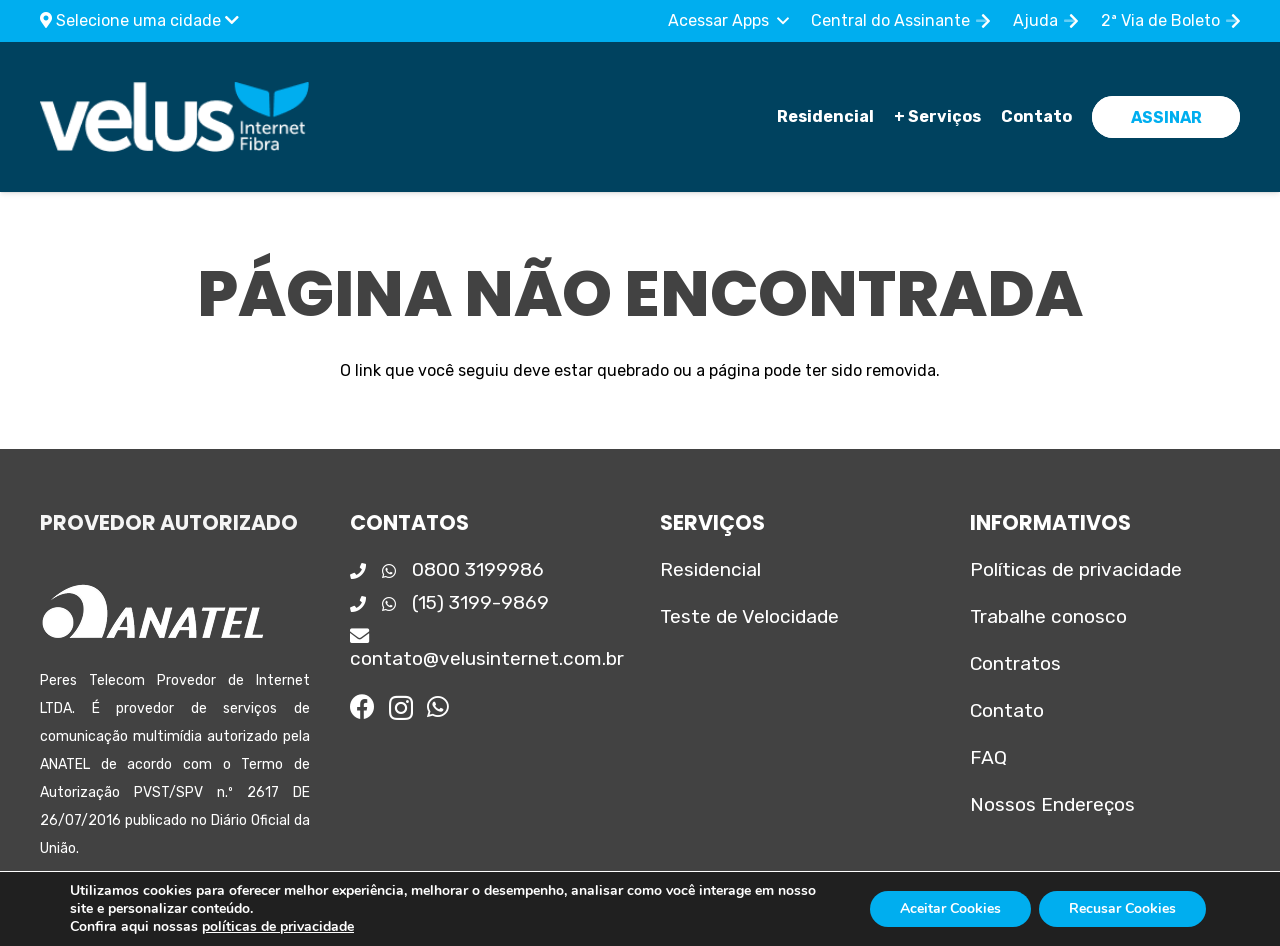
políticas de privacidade (278, 926)
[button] (728, 21)
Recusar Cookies (1122, 908)
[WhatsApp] (438, 706)
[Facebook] (362, 706)
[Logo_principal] (174, 117)
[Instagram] (401, 708)
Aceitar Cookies (950, 908)
